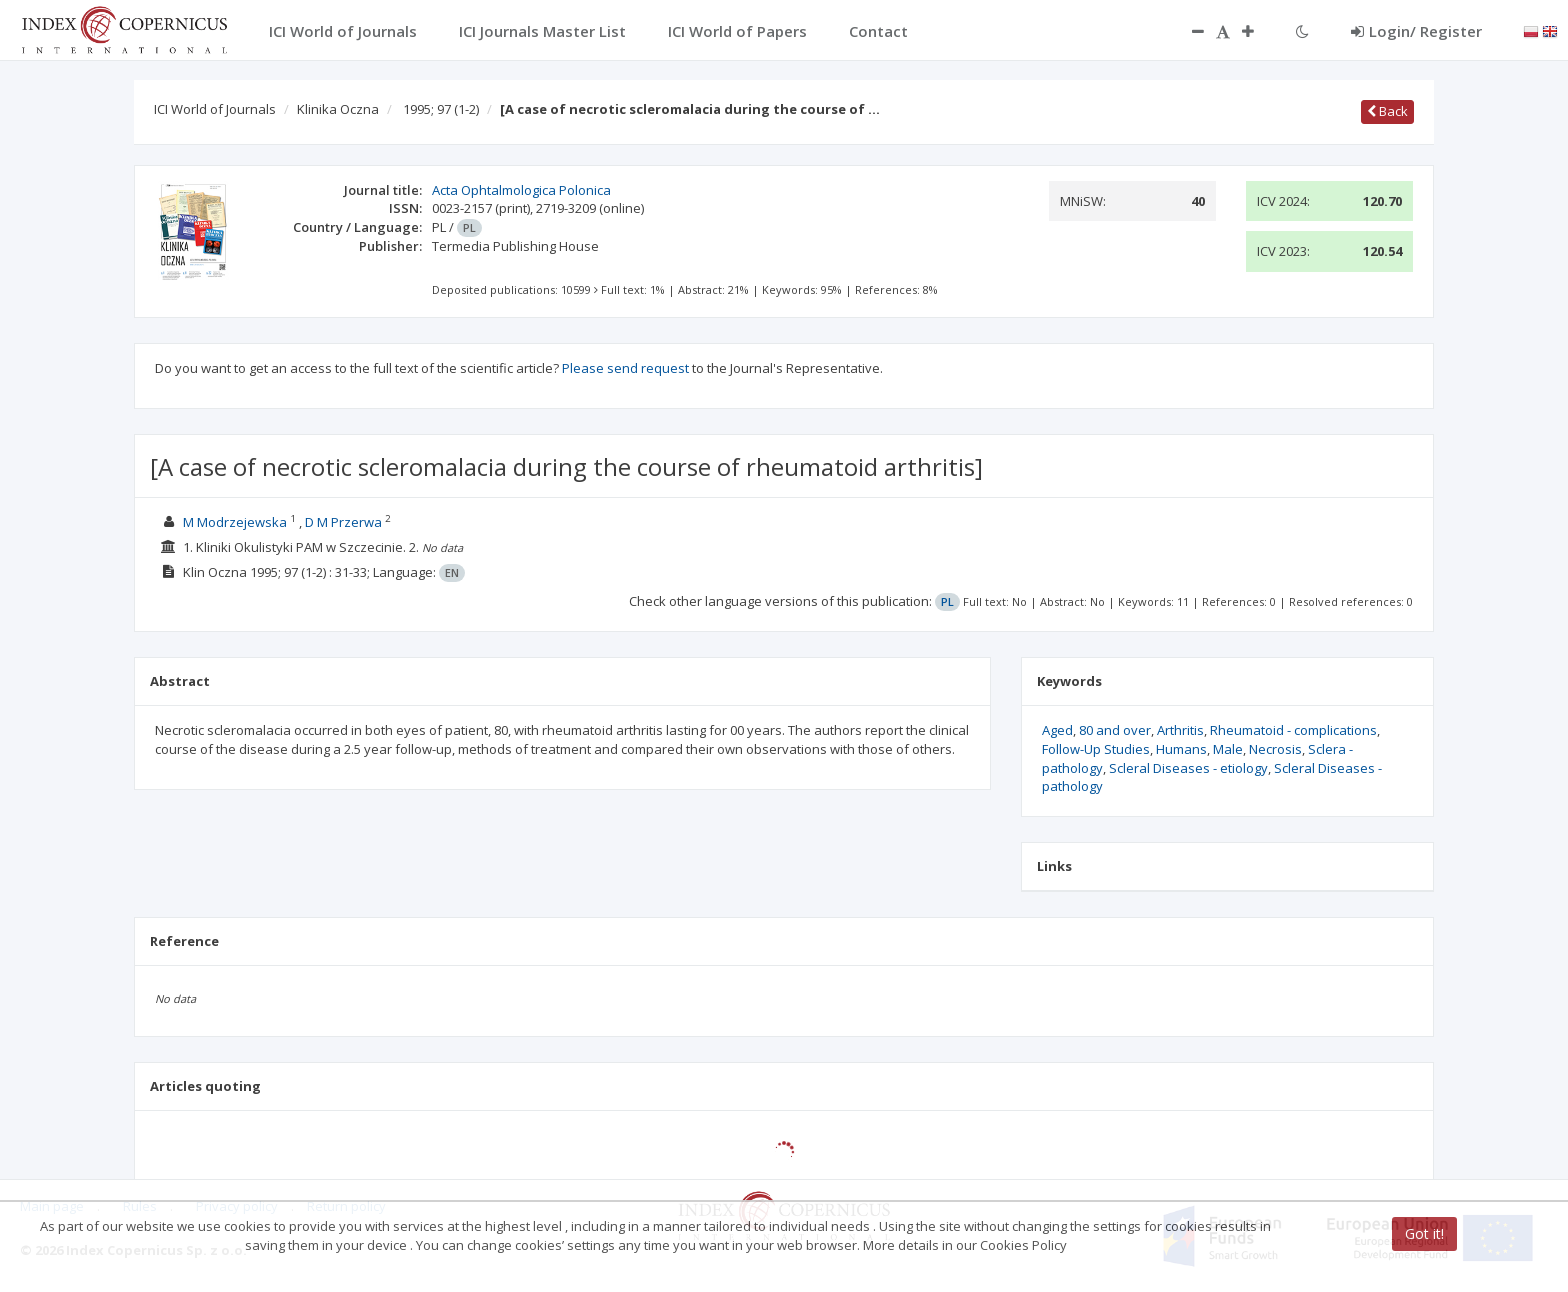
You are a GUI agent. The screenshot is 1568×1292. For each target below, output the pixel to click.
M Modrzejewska (235, 522)
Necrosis (1275, 749)
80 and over (1115, 730)
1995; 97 (441, 109)
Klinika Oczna (338, 109)
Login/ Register (1416, 31)
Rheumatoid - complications (1293, 730)
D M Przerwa (343, 522)
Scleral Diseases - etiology (1188, 768)
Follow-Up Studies (1096, 749)
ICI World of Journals (215, 109)
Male (1228, 749)
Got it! (1424, 1233)
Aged (1057, 730)
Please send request (625, 368)
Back (1387, 111)
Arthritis (1180, 730)
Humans (1181, 749)
